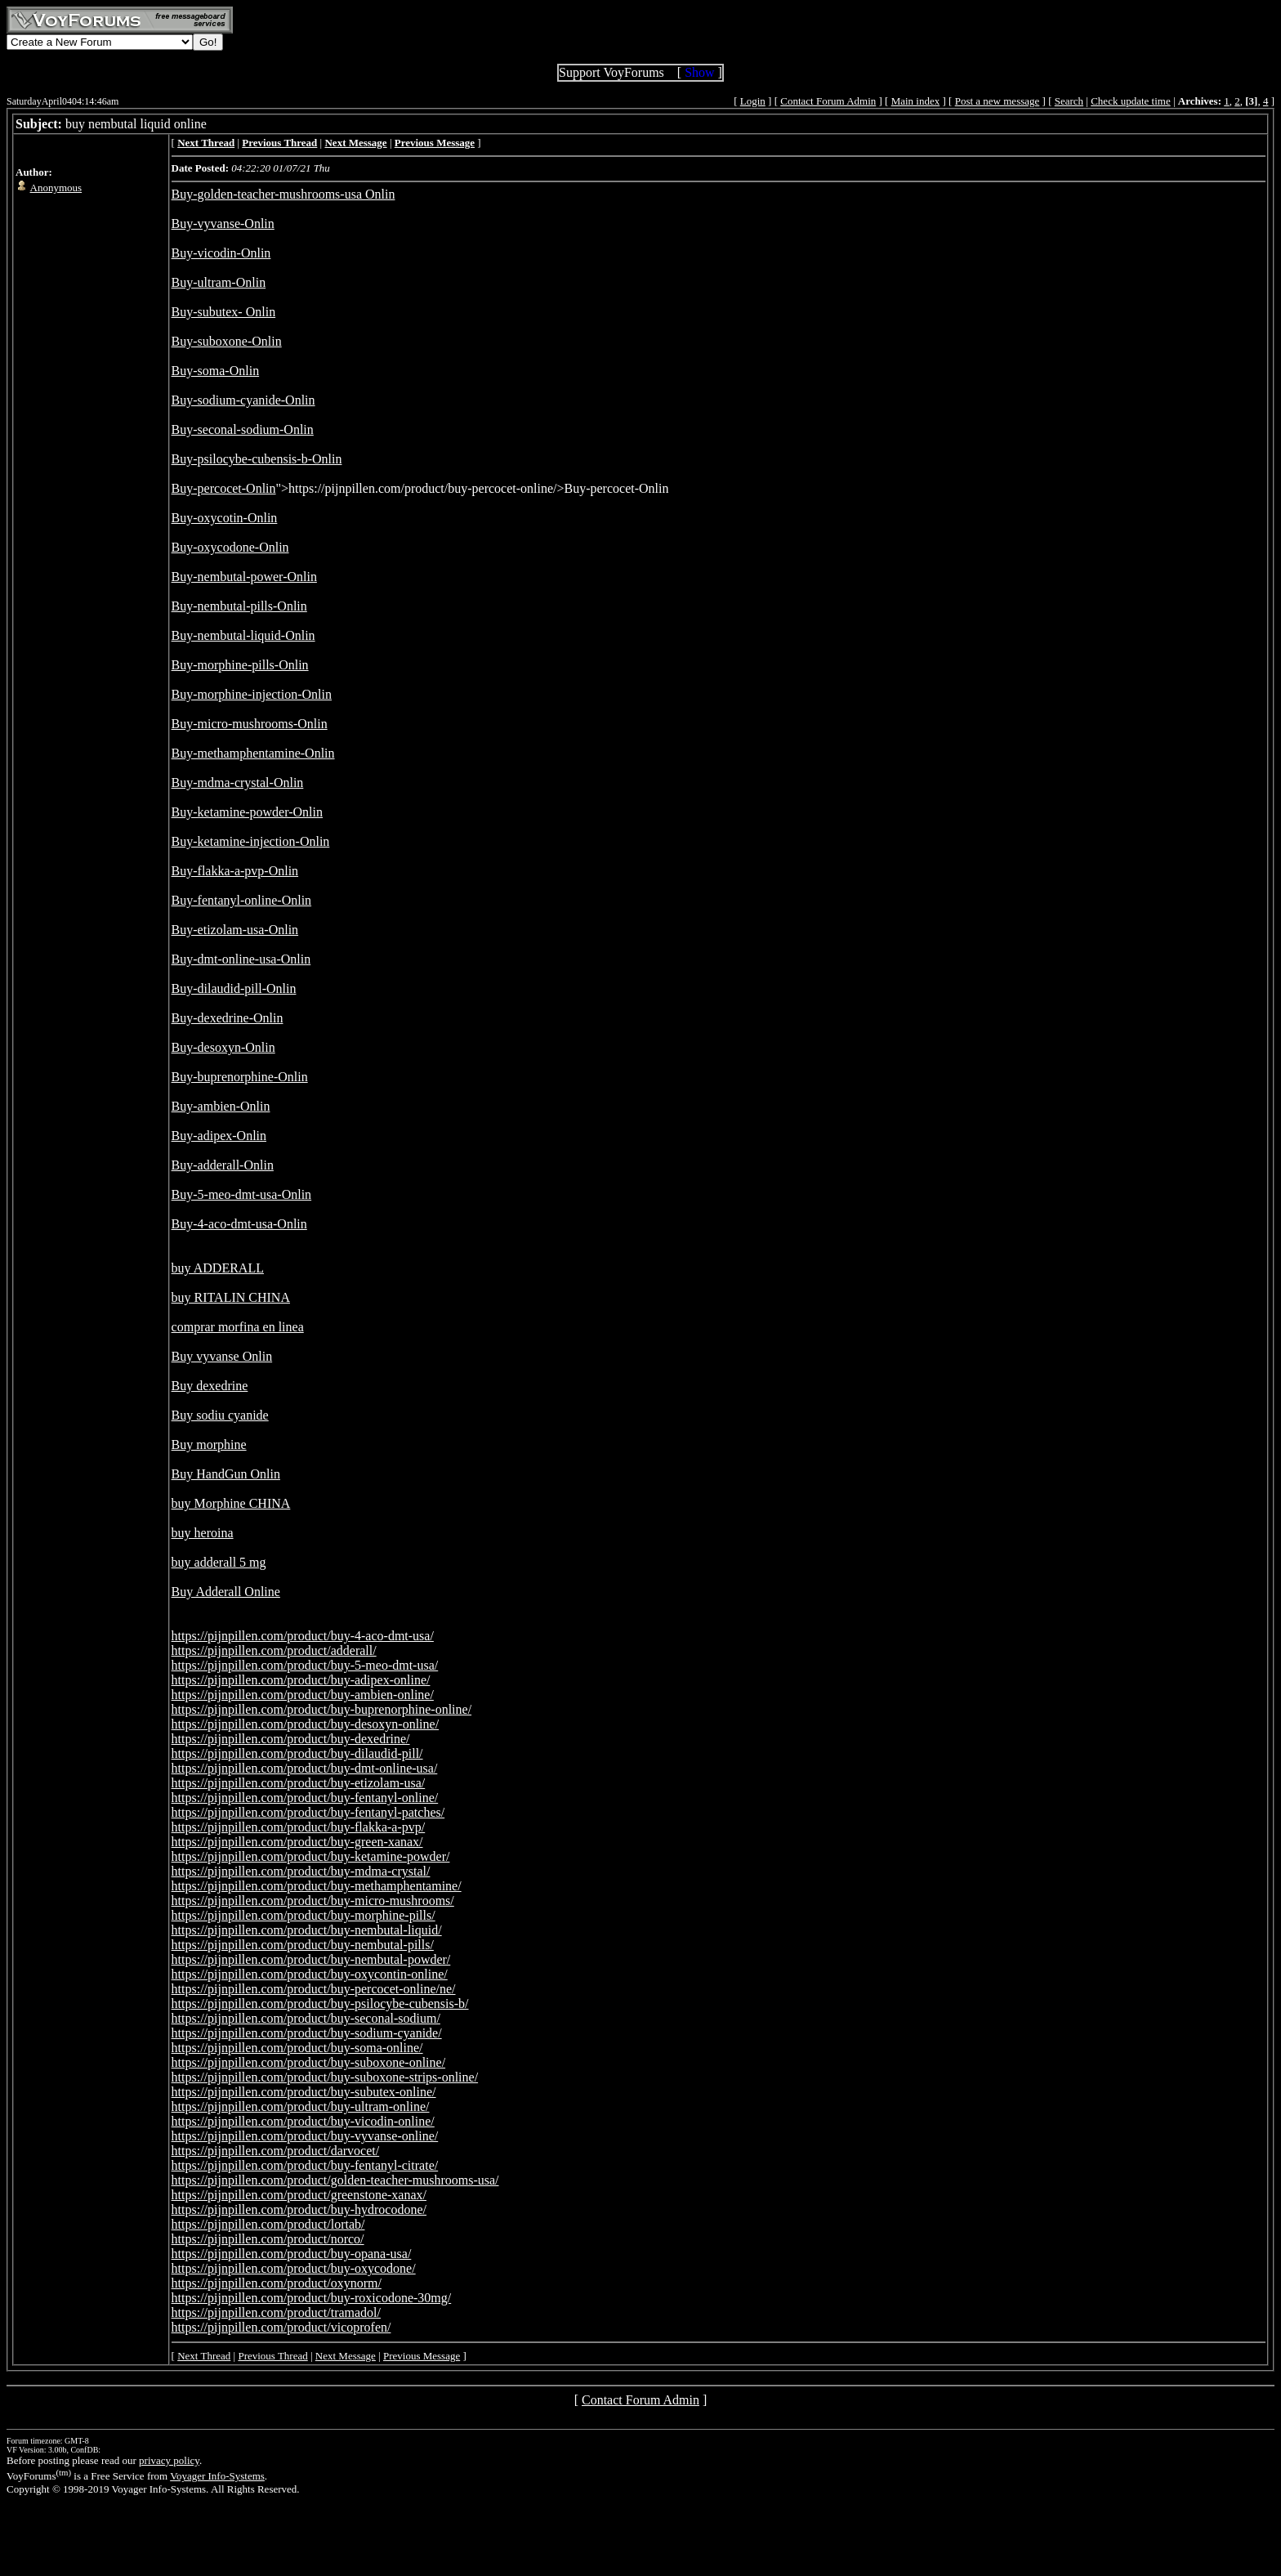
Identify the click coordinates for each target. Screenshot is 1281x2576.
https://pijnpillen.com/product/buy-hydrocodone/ (299, 2209)
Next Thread (203, 2356)
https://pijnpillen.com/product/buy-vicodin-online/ (303, 2121)
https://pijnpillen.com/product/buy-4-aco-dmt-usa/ (303, 1636)
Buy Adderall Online (226, 1592)
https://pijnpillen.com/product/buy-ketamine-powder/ (311, 1856)
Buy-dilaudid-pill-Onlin (234, 988)
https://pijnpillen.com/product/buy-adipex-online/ (301, 1680)
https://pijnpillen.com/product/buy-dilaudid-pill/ (297, 1753)
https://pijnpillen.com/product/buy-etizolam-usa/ (299, 1783)
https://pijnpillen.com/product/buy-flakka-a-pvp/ (299, 1827)
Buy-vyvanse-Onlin (223, 223)
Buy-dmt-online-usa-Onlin (241, 959)
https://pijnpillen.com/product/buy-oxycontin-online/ (310, 1974)
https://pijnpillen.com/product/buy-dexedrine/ (291, 1739)
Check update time (1130, 101)
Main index (915, 101)
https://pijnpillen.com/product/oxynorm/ (277, 2283)
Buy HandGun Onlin (226, 1474)
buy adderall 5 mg (219, 1562)
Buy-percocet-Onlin (224, 488)
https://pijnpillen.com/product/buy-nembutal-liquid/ (307, 1930)
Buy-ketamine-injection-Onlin (251, 841)
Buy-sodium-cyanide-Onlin (243, 400)
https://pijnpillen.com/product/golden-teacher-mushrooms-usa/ (335, 2180)
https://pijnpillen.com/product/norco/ (268, 2239)
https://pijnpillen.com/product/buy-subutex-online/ (304, 2092)
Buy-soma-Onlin (216, 371)
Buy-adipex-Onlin (219, 1136)
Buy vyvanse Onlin (222, 1356)
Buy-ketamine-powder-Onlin (247, 812)
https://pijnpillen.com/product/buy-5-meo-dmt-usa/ (305, 1665)
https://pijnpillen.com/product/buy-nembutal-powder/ (311, 1959)
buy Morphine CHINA (231, 1503)
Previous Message (421, 2356)
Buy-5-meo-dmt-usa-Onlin (242, 1194)
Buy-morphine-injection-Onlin (252, 694)
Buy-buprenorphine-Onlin (240, 1077)
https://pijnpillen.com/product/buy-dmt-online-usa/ (305, 1768)
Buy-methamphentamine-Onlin (253, 753)
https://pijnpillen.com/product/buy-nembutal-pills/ (303, 1945)
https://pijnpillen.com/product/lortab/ (268, 2224)
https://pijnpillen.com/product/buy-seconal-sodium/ (306, 2018)
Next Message (345, 2356)
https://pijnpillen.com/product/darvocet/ (276, 2151)
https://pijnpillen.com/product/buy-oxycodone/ (294, 2268)
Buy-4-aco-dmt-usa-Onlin (239, 1224)
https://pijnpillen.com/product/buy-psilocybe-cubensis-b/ (320, 2003)
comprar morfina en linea (238, 1327)
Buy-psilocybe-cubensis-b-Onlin (257, 459)
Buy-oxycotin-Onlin (225, 518)
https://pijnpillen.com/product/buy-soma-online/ (297, 2048)
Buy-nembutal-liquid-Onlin (243, 635)
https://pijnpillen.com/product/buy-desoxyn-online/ (306, 1724)
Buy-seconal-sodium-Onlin (243, 429)
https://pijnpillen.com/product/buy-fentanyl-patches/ (308, 1812)
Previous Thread (272, 2356)
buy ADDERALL (218, 1268)
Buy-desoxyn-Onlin (223, 1047)
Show (699, 72)
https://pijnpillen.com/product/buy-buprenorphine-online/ (322, 1709)
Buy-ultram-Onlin (219, 282)
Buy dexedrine (210, 1386)
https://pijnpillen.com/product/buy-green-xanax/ (297, 1842)
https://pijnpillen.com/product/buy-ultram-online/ (301, 2106)
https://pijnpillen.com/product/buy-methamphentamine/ (317, 1886)
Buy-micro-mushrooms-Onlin (250, 724)
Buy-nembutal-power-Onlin (244, 577)
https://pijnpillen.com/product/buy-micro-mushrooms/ (313, 1900)
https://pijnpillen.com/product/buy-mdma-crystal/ (301, 1871)
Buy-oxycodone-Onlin (230, 547)
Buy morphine (209, 1444)
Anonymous (56, 187)
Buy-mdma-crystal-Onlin (238, 782)
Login (752, 101)
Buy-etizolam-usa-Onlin (235, 930)
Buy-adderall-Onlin (223, 1165)
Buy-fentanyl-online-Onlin (242, 900)
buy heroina (203, 1533)
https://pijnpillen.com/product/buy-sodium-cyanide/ (307, 2033)
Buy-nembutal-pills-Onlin (239, 606)
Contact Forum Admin (828, 101)
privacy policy (169, 2460)
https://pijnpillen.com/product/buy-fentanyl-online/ (305, 1798)
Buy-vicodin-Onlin (221, 253)
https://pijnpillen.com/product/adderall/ (274, 1650)
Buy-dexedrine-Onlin (227, 1018)
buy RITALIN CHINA (231, 1297)
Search (1069, 101)
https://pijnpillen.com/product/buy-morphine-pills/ (303, 1915)
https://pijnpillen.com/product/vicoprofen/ (281, 2327)
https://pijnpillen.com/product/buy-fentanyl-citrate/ (305, 2165)
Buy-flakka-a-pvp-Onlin (235, 871)
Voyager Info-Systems (217, 2476)
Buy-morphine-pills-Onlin (240, 665)
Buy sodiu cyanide (220, 1415)
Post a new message (997, 101)
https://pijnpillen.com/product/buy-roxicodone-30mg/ (312, 2298)
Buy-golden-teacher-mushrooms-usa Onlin (283, 194)
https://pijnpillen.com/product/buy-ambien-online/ (303, 1695)
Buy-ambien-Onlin (221, 1106)
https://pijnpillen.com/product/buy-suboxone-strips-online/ (325, 2077)
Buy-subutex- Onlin (224, 312)
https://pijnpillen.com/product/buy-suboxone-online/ (309, 2062)
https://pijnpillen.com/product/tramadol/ (276, 2312)
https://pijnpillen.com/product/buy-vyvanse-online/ (305, 2136)
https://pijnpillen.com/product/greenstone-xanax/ (299, 2195)
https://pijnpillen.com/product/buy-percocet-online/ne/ (314, 1989)
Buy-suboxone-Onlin (227, 341)
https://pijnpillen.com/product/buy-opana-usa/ (292, 2254)
